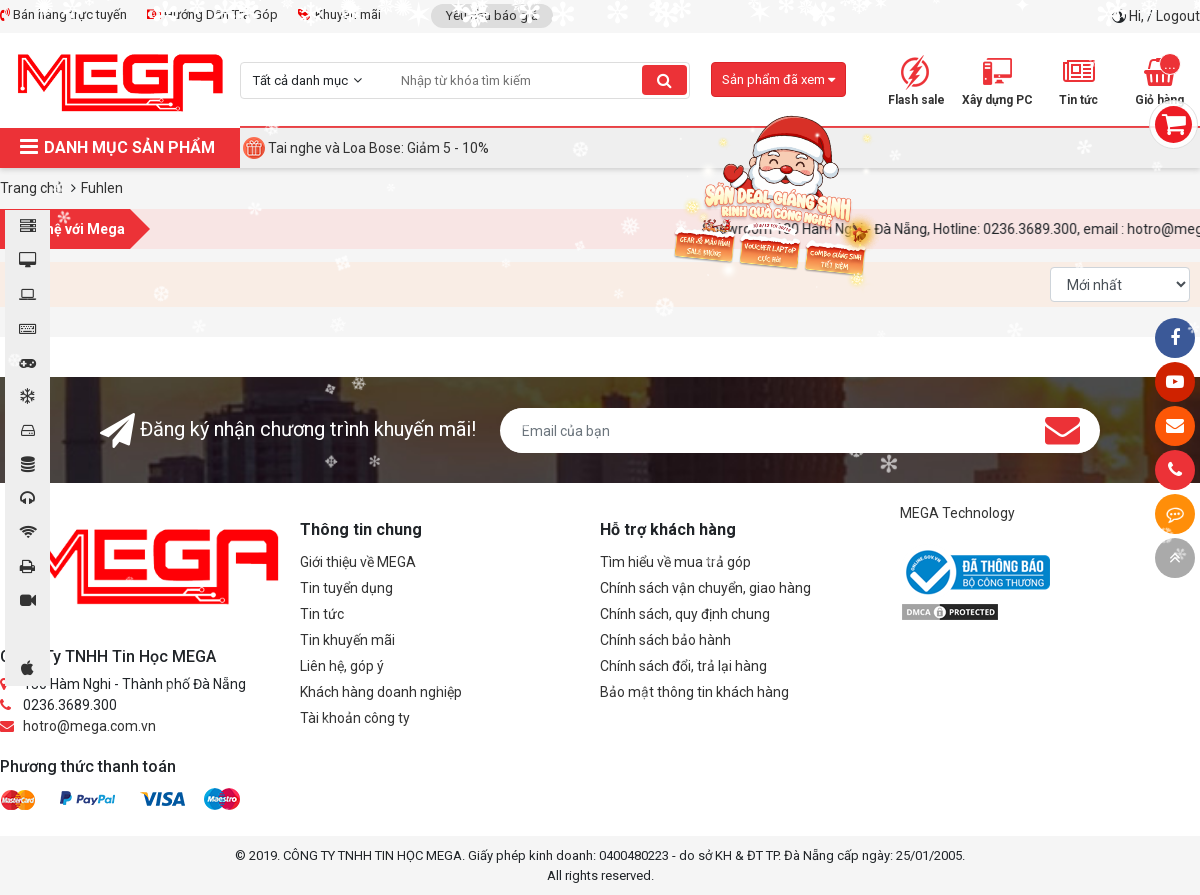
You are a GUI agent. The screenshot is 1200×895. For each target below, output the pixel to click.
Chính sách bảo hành (665, 640)
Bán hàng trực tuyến (63, 14)
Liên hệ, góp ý (342, 666)
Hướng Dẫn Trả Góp (212, 14)
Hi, (1138, 16)
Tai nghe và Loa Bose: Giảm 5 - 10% (378, 148)
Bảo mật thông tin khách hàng (694, 692)
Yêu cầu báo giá (492, 15)
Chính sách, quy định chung (685, 614)
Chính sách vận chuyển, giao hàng (705, 588)
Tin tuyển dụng (346, 588)
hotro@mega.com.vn (89, 726)
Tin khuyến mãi (347, 640)
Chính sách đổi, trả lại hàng (683, 666)
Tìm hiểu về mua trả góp (675, 562)
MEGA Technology (957, 513)
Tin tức (322, 614)
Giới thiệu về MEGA (358, 562)
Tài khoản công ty (355, 718)
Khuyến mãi (339, 14)
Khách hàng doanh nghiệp (381, 692)
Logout (1178, 16)
